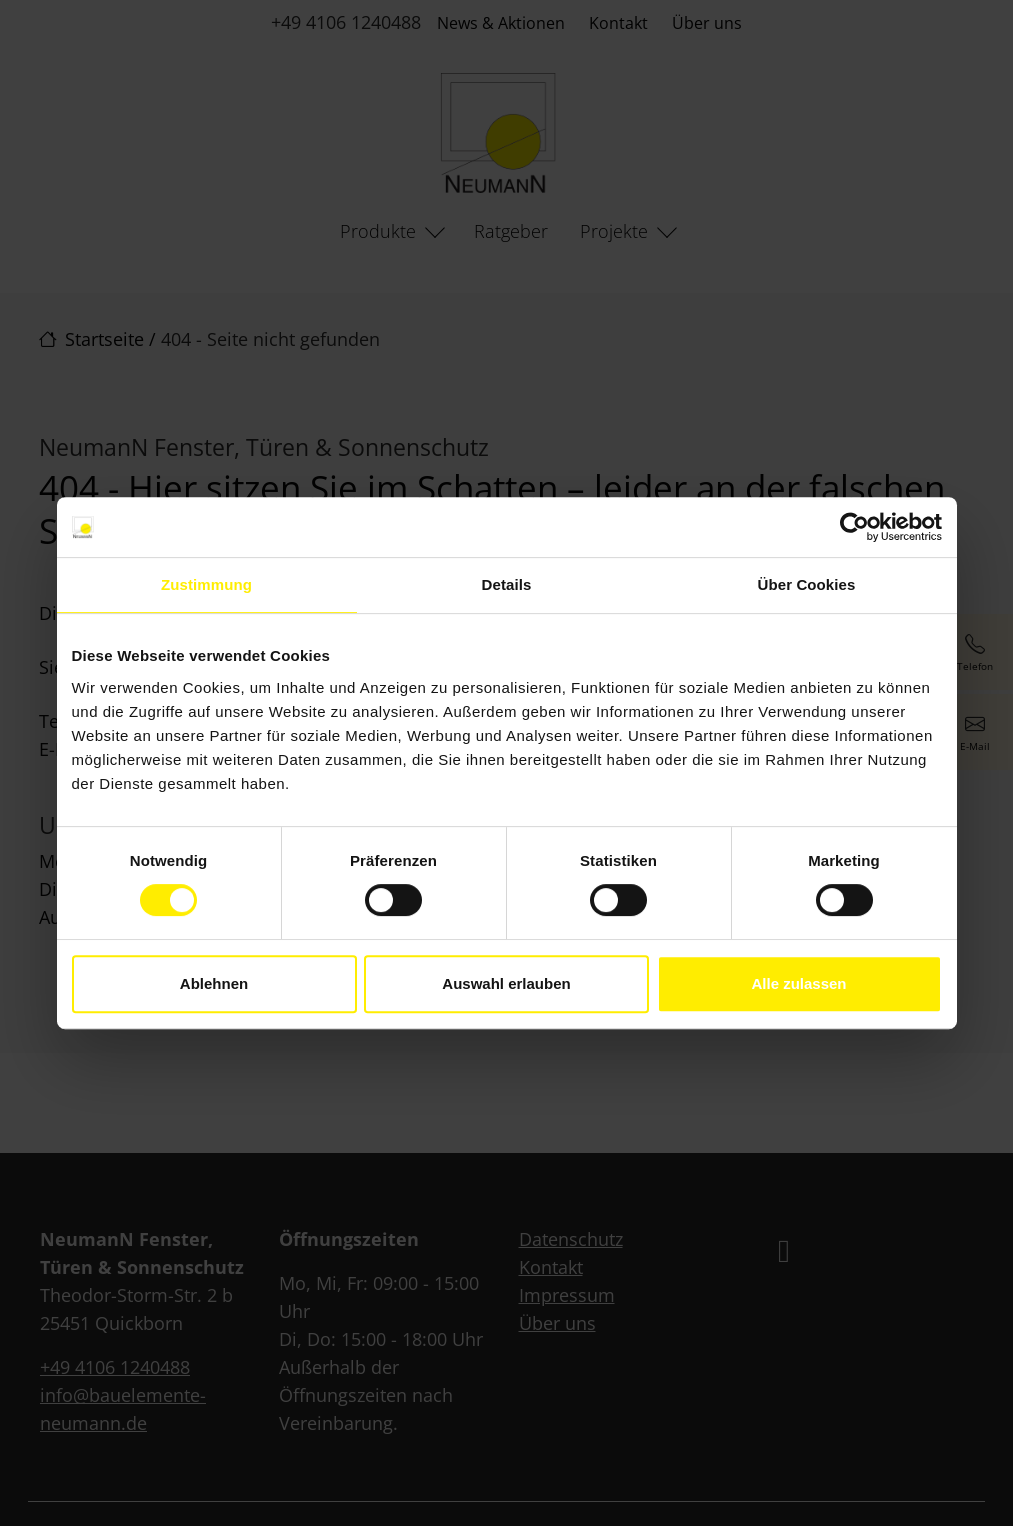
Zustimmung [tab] (206, 584)
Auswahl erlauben (506, 983)
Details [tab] (507, 584)
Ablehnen (214, 983)
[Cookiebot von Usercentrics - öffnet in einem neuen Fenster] (854, 527)
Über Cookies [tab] (807, 584)
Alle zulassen (798, 983)
